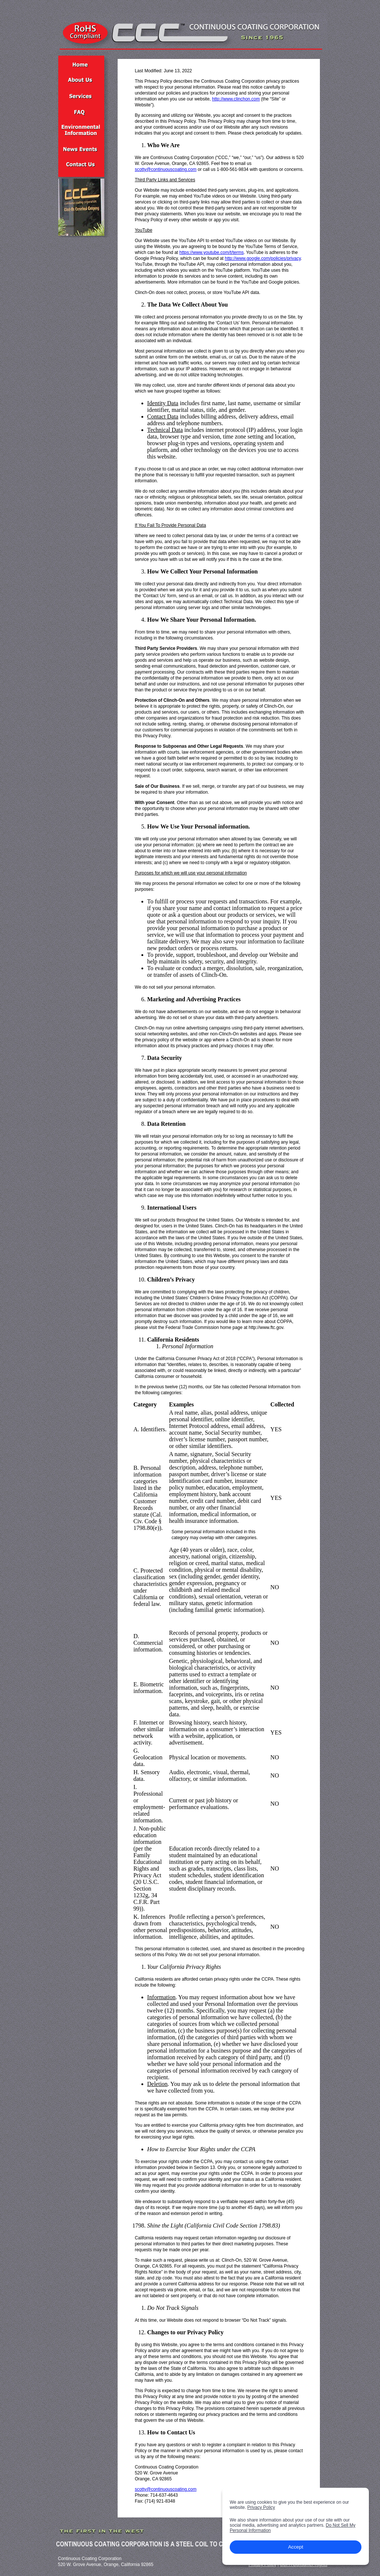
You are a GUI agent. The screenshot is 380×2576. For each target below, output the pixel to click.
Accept (295, 2547)
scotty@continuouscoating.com (165, 169)
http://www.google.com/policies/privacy (263, 258)
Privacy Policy (261, 2507)
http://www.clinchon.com (236, 99)
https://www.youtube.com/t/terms (211, 252)
